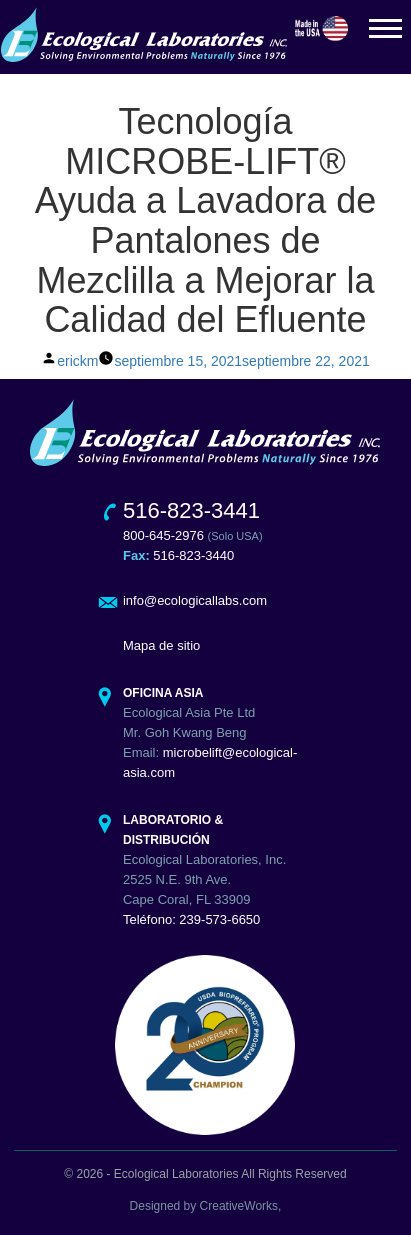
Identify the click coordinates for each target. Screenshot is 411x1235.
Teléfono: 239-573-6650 (191, 919)
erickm (77, 361)
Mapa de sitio (161, 645)
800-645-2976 (163, 535)
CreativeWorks (239, 1206)
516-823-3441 (191, 510)
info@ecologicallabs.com (195, 600)
